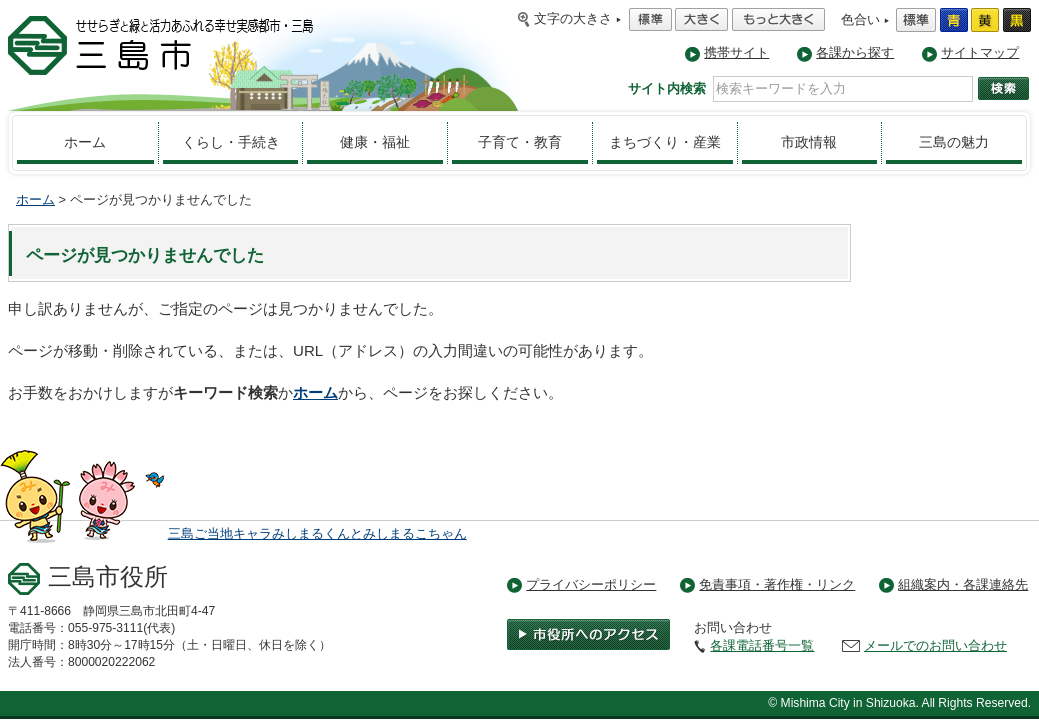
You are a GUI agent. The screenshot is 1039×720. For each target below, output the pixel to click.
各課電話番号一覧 (762, 645)
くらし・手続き (231, 142)
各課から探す (855, 52)
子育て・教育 (520, 142)
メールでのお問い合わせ (935, 645)
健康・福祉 (375, 142)
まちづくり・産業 (665, 142)
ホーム (85, 142)
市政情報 (809, 142)
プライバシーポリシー (591, 584)
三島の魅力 (954, 142)
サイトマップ (980, 52)
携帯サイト (736, 52)
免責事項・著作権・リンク (777, 584)
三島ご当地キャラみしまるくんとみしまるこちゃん (317, 533)
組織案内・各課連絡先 (963, 584)
